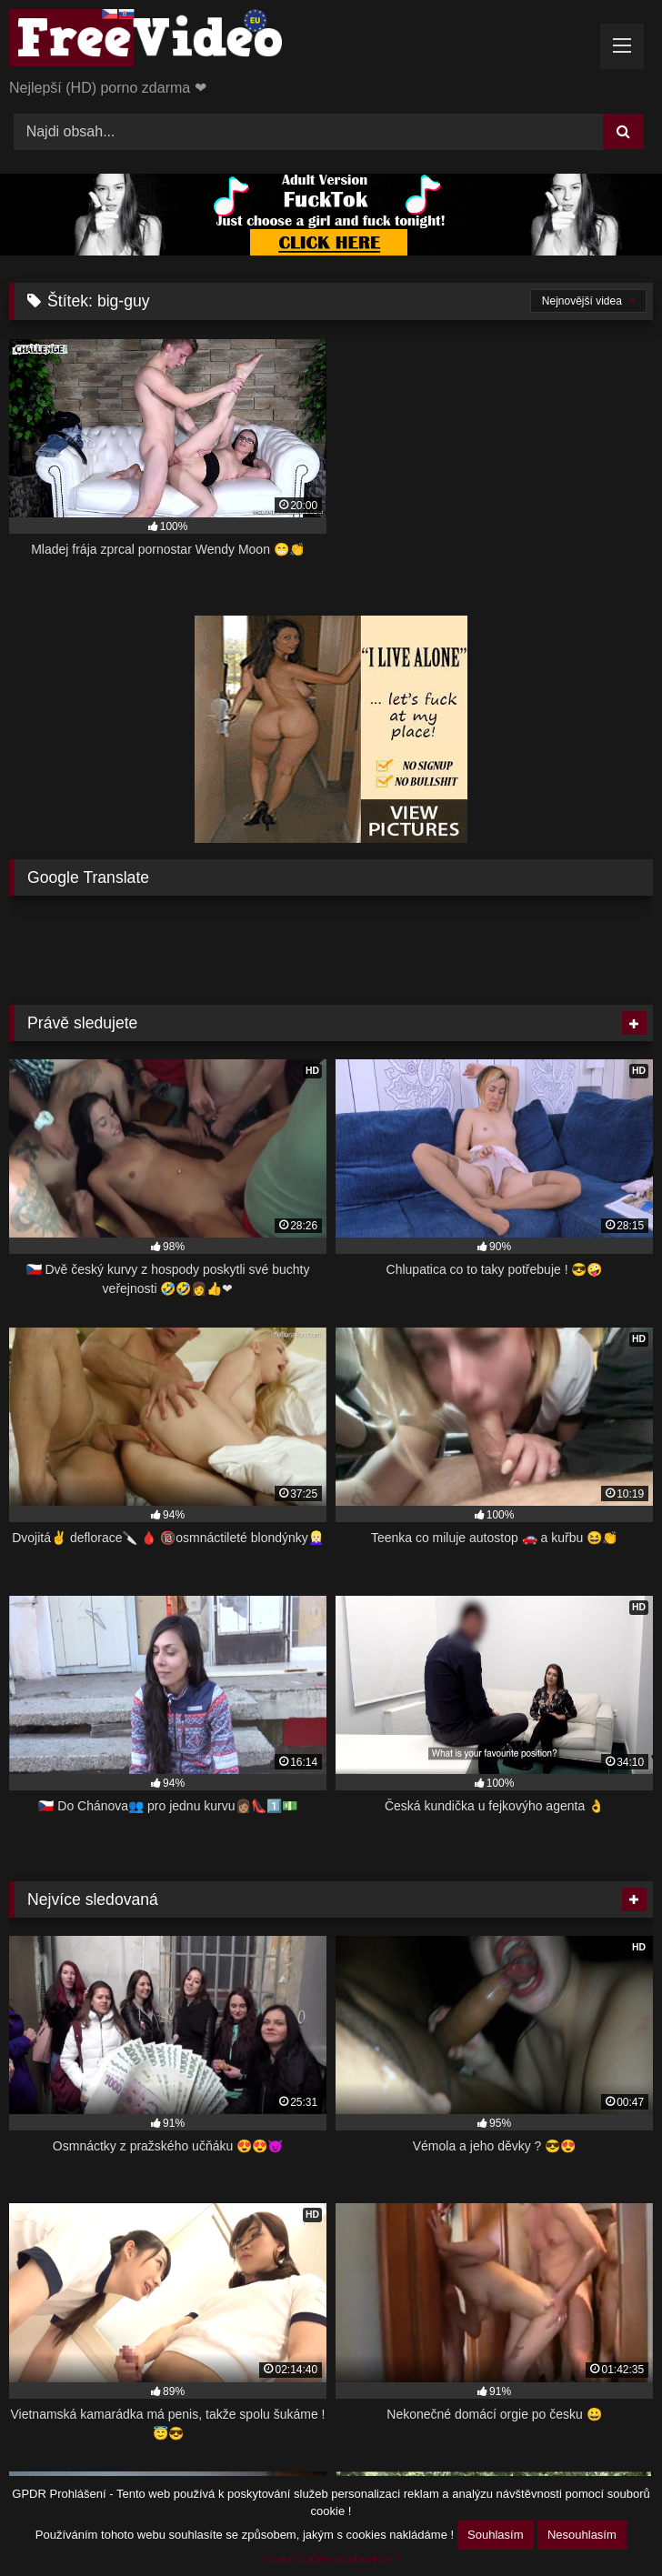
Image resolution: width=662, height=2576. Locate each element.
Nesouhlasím (582, 2534)
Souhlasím (495, 2534)
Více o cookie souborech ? (330, 2558)
